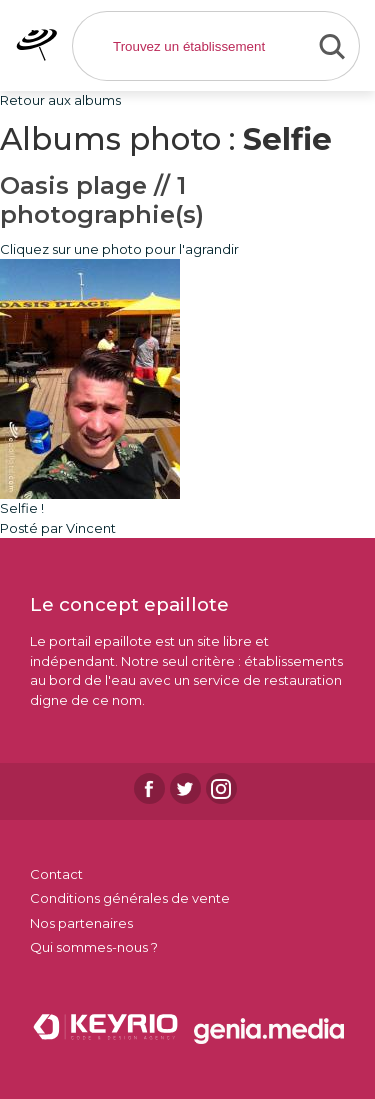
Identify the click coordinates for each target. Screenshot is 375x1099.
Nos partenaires (81, 923)
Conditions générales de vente (130, 898)
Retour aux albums (60, 100)
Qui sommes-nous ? (94, 947)
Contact (56, 874)
